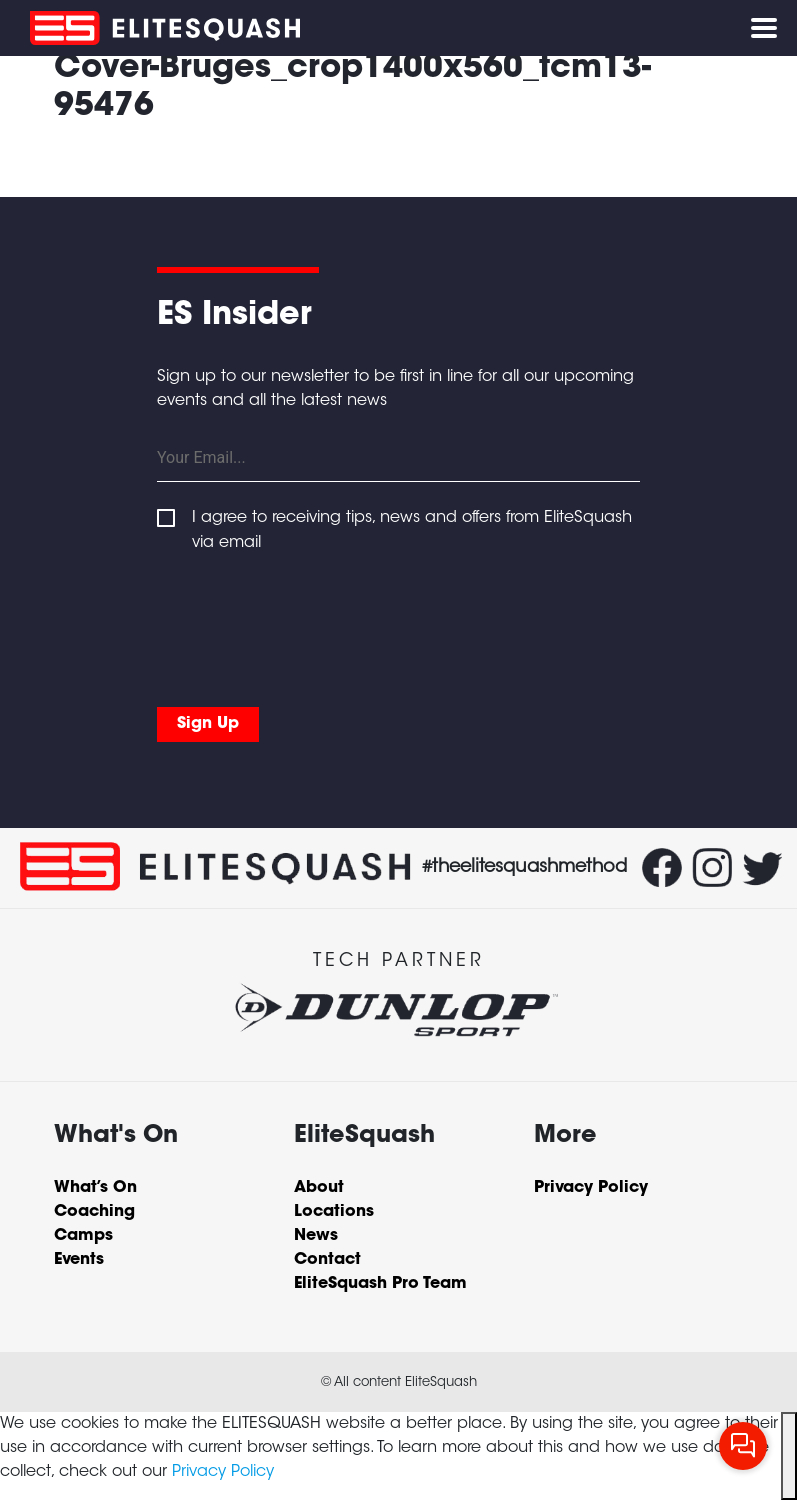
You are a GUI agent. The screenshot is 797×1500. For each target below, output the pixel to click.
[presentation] (309, 625)
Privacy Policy (223, 1472)
